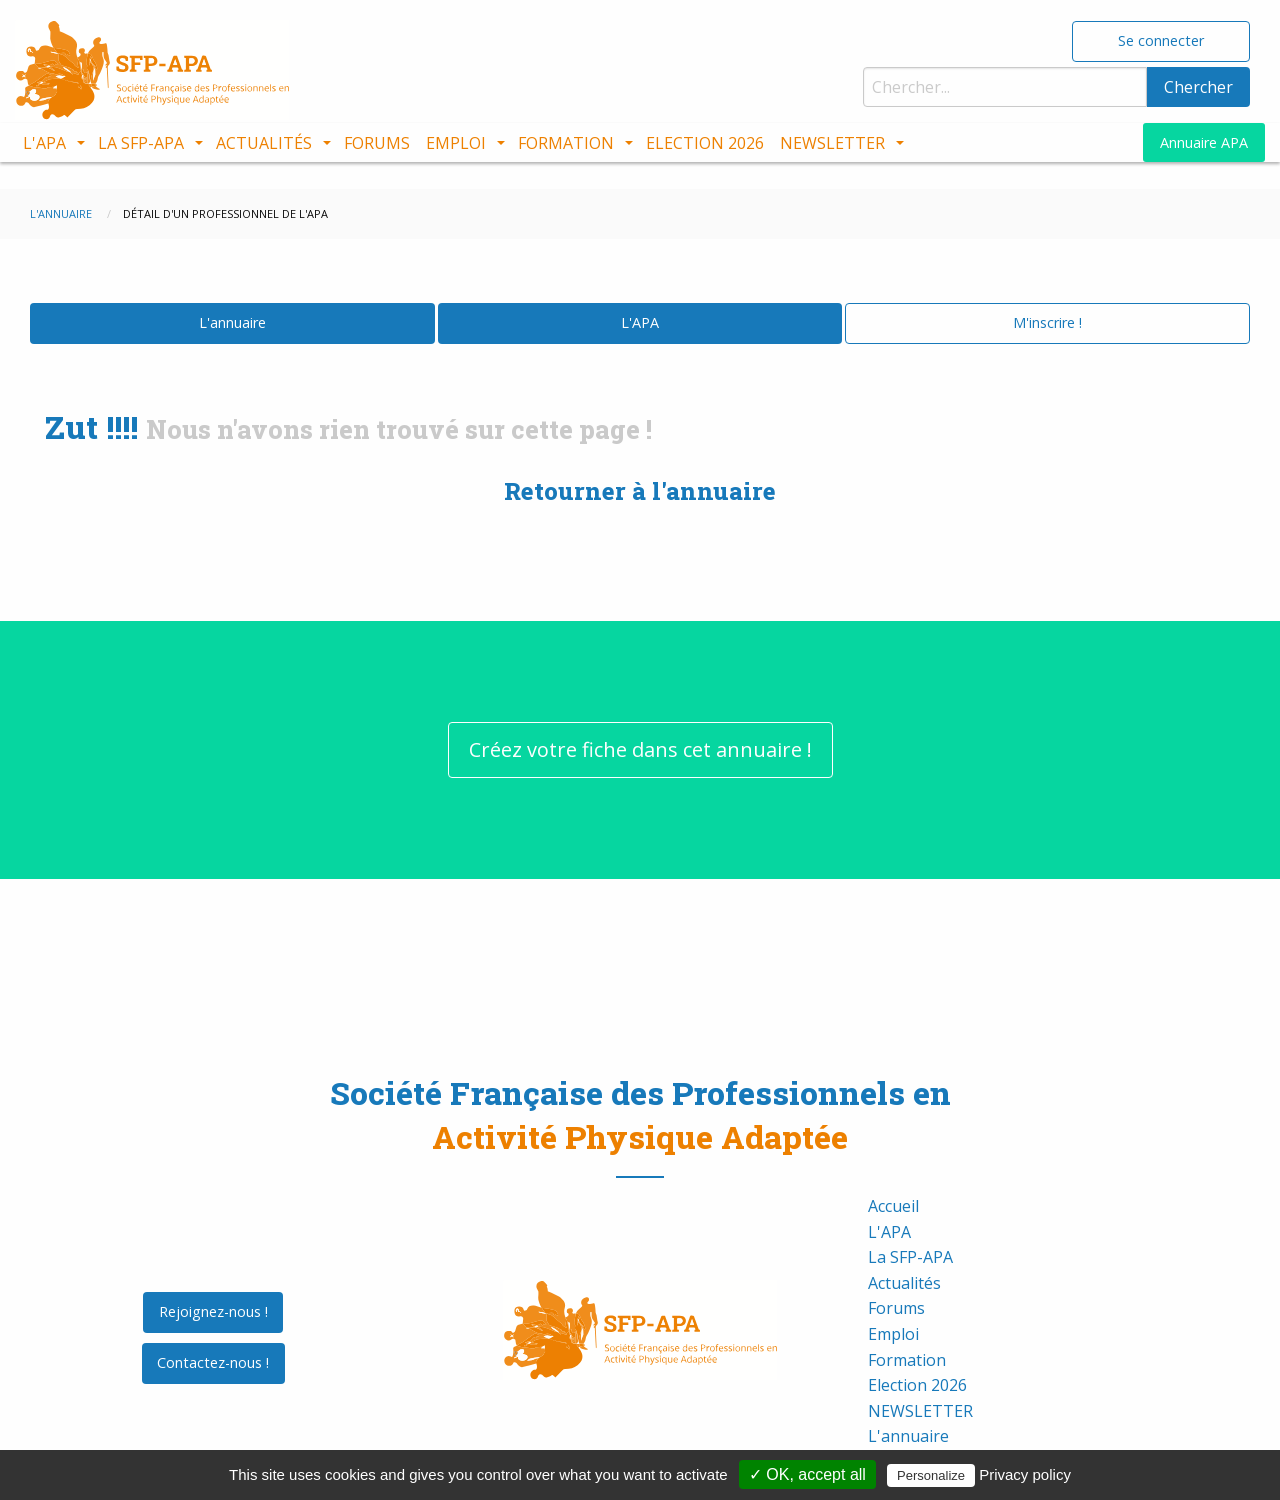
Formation (566, 143)
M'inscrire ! (1047, 295)
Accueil (893, 1179)
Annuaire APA (1204, 142)
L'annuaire (232, 295)
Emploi (456, 143)
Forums (377, 143)
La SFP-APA (141, 143)
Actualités (264, 143)
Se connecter (1161, 40)
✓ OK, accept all (807, 1474)
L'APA (44, 143)
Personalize (931, 1475)
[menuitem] (52, 143)
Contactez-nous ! (213, 1335)
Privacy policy (1025, 1474)
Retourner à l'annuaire (640, 464)
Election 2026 (705, 143)
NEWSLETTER (832, 143)
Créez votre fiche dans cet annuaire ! (640, 721)
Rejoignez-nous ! (213, 1284)
